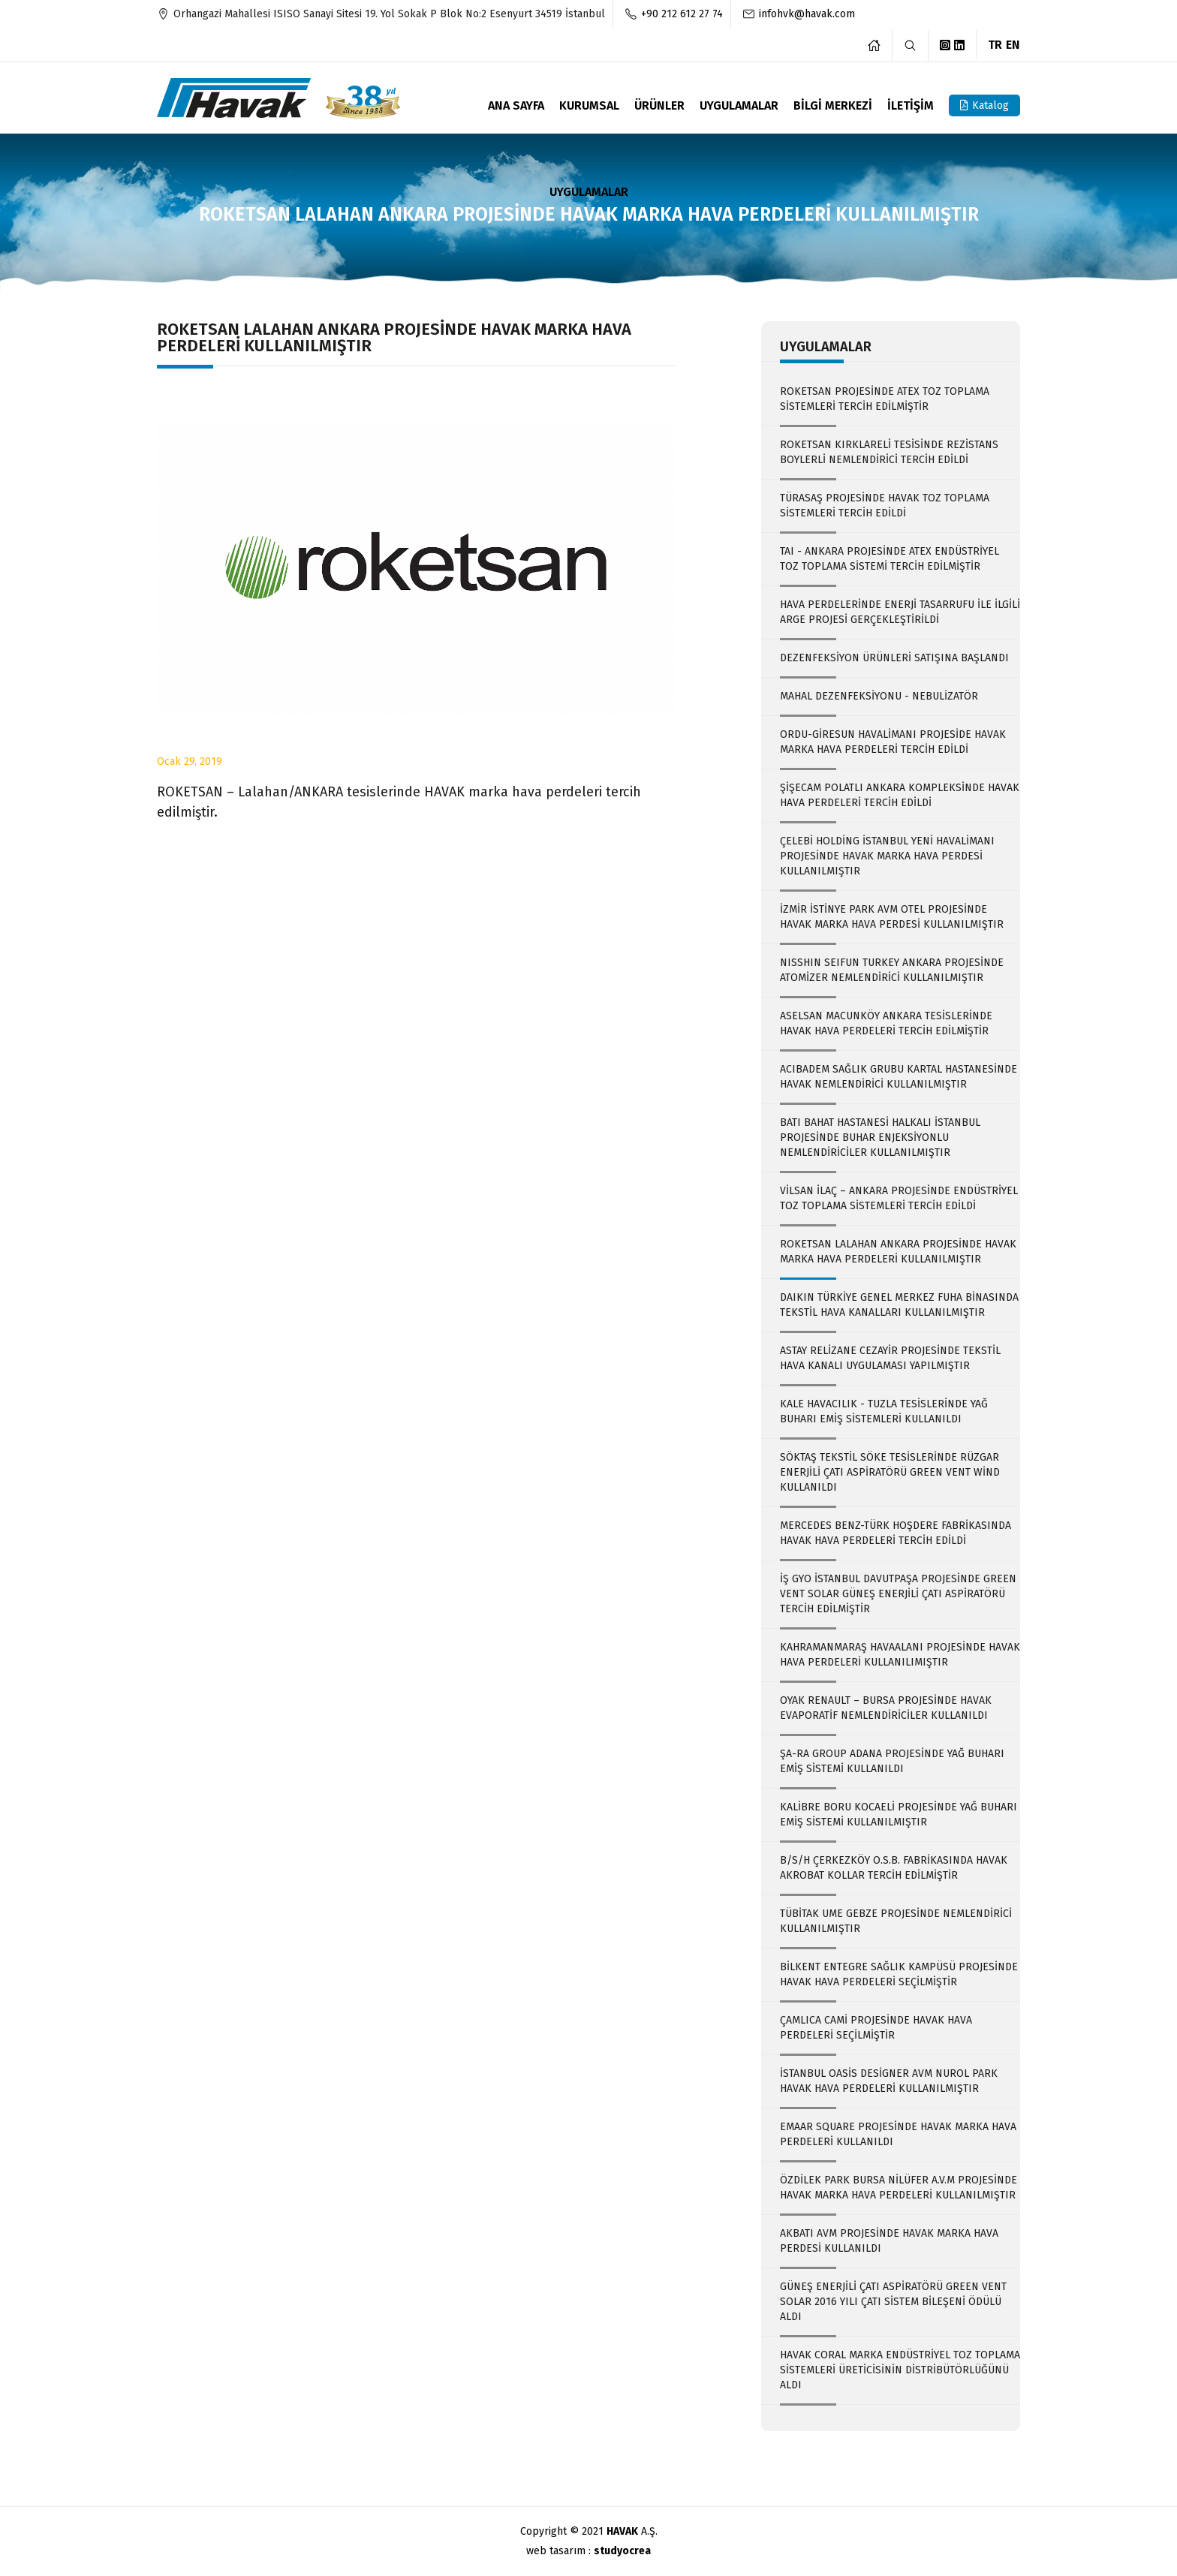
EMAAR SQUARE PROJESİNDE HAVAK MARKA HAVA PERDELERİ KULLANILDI (898, 2134)
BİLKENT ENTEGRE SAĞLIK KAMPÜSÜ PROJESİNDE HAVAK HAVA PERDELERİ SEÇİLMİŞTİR (899, 1974)
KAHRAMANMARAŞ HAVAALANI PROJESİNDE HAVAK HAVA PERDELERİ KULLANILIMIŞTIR (900, 1655)
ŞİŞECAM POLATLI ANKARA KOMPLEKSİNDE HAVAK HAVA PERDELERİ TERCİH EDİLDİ (899, 795)
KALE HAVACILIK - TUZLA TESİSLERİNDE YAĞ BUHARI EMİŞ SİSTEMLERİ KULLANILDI (884, 1411)
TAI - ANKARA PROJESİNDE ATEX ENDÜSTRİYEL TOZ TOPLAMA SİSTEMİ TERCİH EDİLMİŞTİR (889, 559)
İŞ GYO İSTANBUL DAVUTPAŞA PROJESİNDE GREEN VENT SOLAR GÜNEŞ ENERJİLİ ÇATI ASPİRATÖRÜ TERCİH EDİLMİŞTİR (898, 1593)
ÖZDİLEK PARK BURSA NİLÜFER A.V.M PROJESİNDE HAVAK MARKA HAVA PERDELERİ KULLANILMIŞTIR (898, 2187)
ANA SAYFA (516, 106)
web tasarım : (588, 2550)
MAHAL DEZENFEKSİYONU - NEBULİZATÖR (879, 696)
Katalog (984, 105)
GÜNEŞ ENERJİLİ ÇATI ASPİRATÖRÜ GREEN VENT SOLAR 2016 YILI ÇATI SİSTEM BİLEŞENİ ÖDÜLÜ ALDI (893, 2301)
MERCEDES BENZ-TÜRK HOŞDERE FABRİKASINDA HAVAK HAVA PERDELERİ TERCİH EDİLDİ (895, 1533)
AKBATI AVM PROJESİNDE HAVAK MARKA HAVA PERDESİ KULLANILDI (889, 2241)
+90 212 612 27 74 (682, 14)
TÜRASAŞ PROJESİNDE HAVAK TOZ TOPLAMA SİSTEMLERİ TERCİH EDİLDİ (884, 505)
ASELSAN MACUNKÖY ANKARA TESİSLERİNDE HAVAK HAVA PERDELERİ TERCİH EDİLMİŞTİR (886, 1023)
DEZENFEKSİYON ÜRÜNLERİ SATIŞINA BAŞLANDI (894, 658)
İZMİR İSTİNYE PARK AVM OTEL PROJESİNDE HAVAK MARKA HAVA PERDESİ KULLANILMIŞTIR (892, 917)
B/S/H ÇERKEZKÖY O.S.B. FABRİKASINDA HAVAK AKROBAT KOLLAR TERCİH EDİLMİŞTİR (893, 1868)
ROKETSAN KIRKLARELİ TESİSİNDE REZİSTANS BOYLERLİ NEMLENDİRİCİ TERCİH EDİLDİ (889, 452)
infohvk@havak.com (807, 14)
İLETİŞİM (910, 106)
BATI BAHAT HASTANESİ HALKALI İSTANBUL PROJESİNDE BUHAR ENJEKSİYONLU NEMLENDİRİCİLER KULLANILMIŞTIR (880, 1137)
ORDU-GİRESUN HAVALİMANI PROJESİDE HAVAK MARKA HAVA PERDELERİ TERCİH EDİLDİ (893, 742)
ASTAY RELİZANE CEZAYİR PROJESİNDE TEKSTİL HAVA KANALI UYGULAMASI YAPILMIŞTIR (890, 1358)
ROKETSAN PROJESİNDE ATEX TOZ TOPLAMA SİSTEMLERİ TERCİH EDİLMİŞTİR (884, 399)
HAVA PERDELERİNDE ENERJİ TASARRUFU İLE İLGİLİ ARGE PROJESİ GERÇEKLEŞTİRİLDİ (900, 612)
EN (1013, 44)
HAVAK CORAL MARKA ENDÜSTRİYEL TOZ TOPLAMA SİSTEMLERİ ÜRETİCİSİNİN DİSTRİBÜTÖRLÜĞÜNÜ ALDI (900, 2370)
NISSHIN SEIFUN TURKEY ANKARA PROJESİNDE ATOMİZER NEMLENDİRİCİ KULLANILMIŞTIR (892, 970)
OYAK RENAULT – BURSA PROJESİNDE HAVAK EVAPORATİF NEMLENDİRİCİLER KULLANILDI (886, 1708)
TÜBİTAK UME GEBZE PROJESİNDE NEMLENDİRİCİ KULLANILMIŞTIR (896, 1921)
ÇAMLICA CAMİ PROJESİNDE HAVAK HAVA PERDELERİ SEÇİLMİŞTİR (876, 2028)
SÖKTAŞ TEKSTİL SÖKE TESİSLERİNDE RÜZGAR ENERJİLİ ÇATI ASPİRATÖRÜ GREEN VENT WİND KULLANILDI (890, 1472)
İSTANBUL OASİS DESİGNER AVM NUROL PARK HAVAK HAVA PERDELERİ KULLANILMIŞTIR (889, 2081)
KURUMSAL (589, 106)
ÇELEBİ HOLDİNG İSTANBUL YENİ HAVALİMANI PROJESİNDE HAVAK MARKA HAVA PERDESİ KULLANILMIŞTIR (887, 856)
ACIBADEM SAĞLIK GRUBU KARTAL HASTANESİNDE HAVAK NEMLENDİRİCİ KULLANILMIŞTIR (898, 1077)
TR (995, 44)
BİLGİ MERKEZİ (832, 106)
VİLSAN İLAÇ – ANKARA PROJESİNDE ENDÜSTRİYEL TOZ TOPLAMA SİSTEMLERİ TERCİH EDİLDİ (899, 1198)
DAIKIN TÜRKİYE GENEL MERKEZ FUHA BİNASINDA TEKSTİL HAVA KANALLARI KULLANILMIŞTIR (899, 1305)
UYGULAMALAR (739, 106)
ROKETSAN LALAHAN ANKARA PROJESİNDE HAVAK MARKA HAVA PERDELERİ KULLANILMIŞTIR (898, 1251)
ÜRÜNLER (659, 106)
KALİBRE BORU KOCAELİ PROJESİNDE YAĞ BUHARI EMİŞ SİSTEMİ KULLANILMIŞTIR (898, 1814)
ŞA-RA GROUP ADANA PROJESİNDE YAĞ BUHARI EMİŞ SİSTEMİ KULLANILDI (892, 1761)
